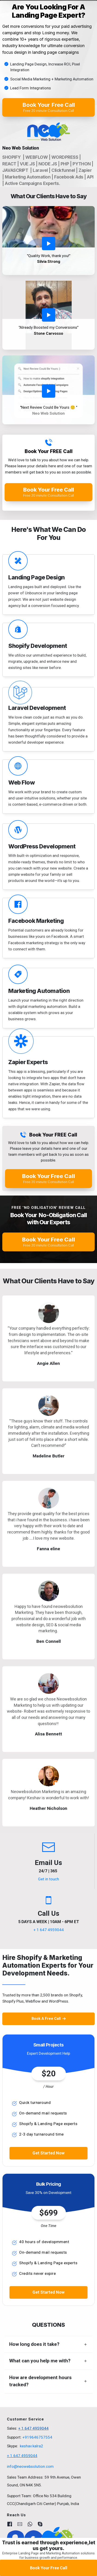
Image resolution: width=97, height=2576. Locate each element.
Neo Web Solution (48, 413)
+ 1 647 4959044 (48, 1929)
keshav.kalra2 (31, 2446)
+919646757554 (37, 2437)
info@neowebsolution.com (30, 2466)
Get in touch (48, 1879)
